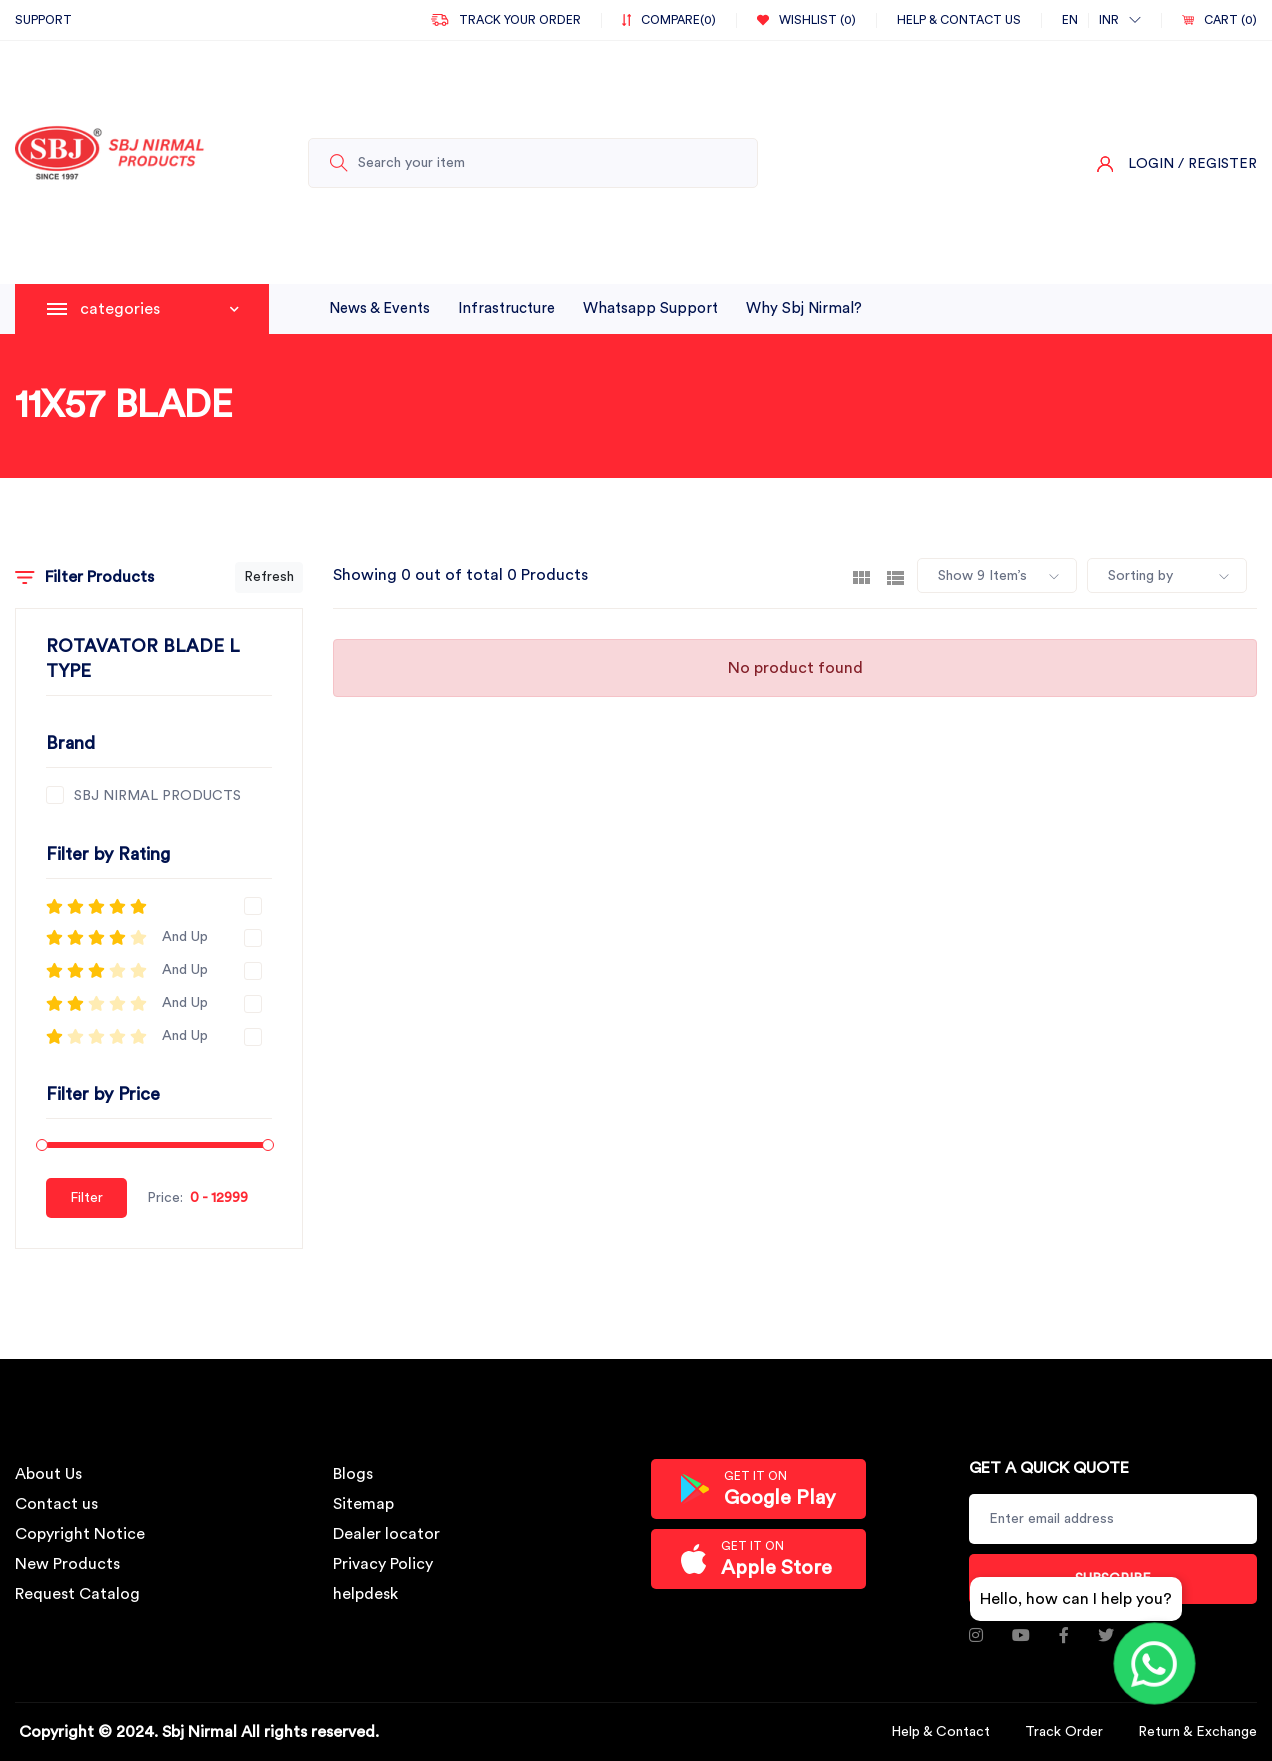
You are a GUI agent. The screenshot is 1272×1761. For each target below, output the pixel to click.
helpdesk (365, 1594)
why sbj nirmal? (804, 308)
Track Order (1064, 1732)
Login (1151, 164)
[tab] (861, 576)
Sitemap (363, 1504)
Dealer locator (386, 1534)
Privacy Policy (383, 1564)
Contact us (56, 1504)
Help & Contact (940, 1732)
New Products (67, 1564)
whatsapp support (650, 308)
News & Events (379, 308)
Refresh (269, 577)
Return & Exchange (1197, 1732)
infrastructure (506, 308)
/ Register (1217, 164)
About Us (48, 1474)
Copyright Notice (80, 1534)
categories (159, 309)
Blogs (353, 1474)
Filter (86, 1198)
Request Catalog (77, 1594)
